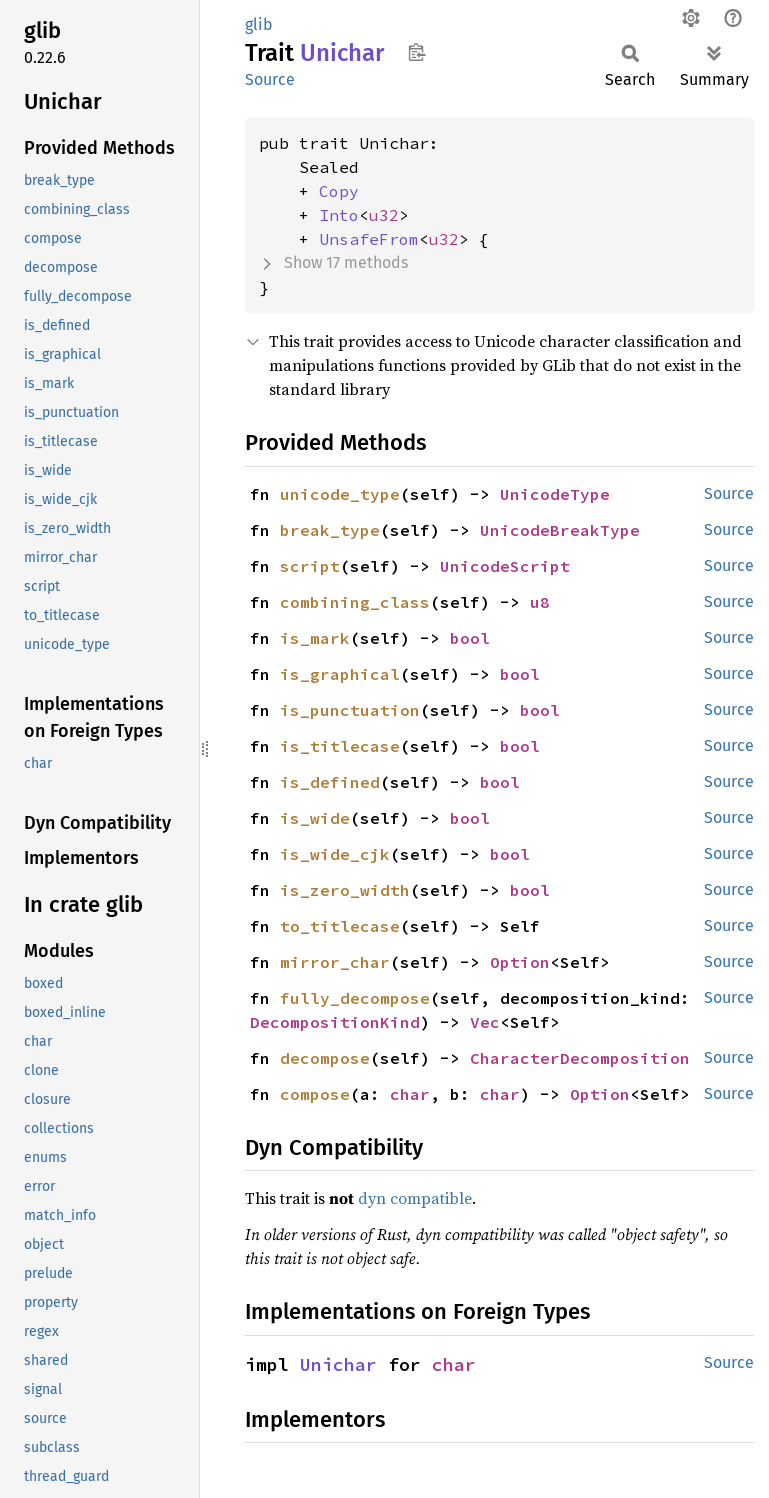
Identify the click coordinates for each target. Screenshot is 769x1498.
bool (470, 638)
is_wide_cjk (335, 854)
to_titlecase (340, 926)
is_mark (315, 638)
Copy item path (416, 52)
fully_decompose (355, 998)
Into (339, 215)
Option (520, 962)
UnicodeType (555, 494)
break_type (330, 530)
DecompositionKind (335, 1022)
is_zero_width (345, 890)
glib (259, 24)
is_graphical (340, 674)
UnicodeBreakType (560, 530)
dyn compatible (415, 1198)
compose (315, 1094)
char (410, 1094)
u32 (384, 215)
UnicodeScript (505, 566)
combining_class (355, 602)
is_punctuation (350, 710)
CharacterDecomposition (580, 1058)
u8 (540, 602)
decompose (325, 1058)
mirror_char (335, 962)
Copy (339, 191)
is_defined (330, 782)
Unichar (338, 1364)
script (310, 566)
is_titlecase (340, 746)
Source (270, 79)
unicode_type (340, 494)
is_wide (315, 818)
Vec (485, 1022)
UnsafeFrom (369, 239)
